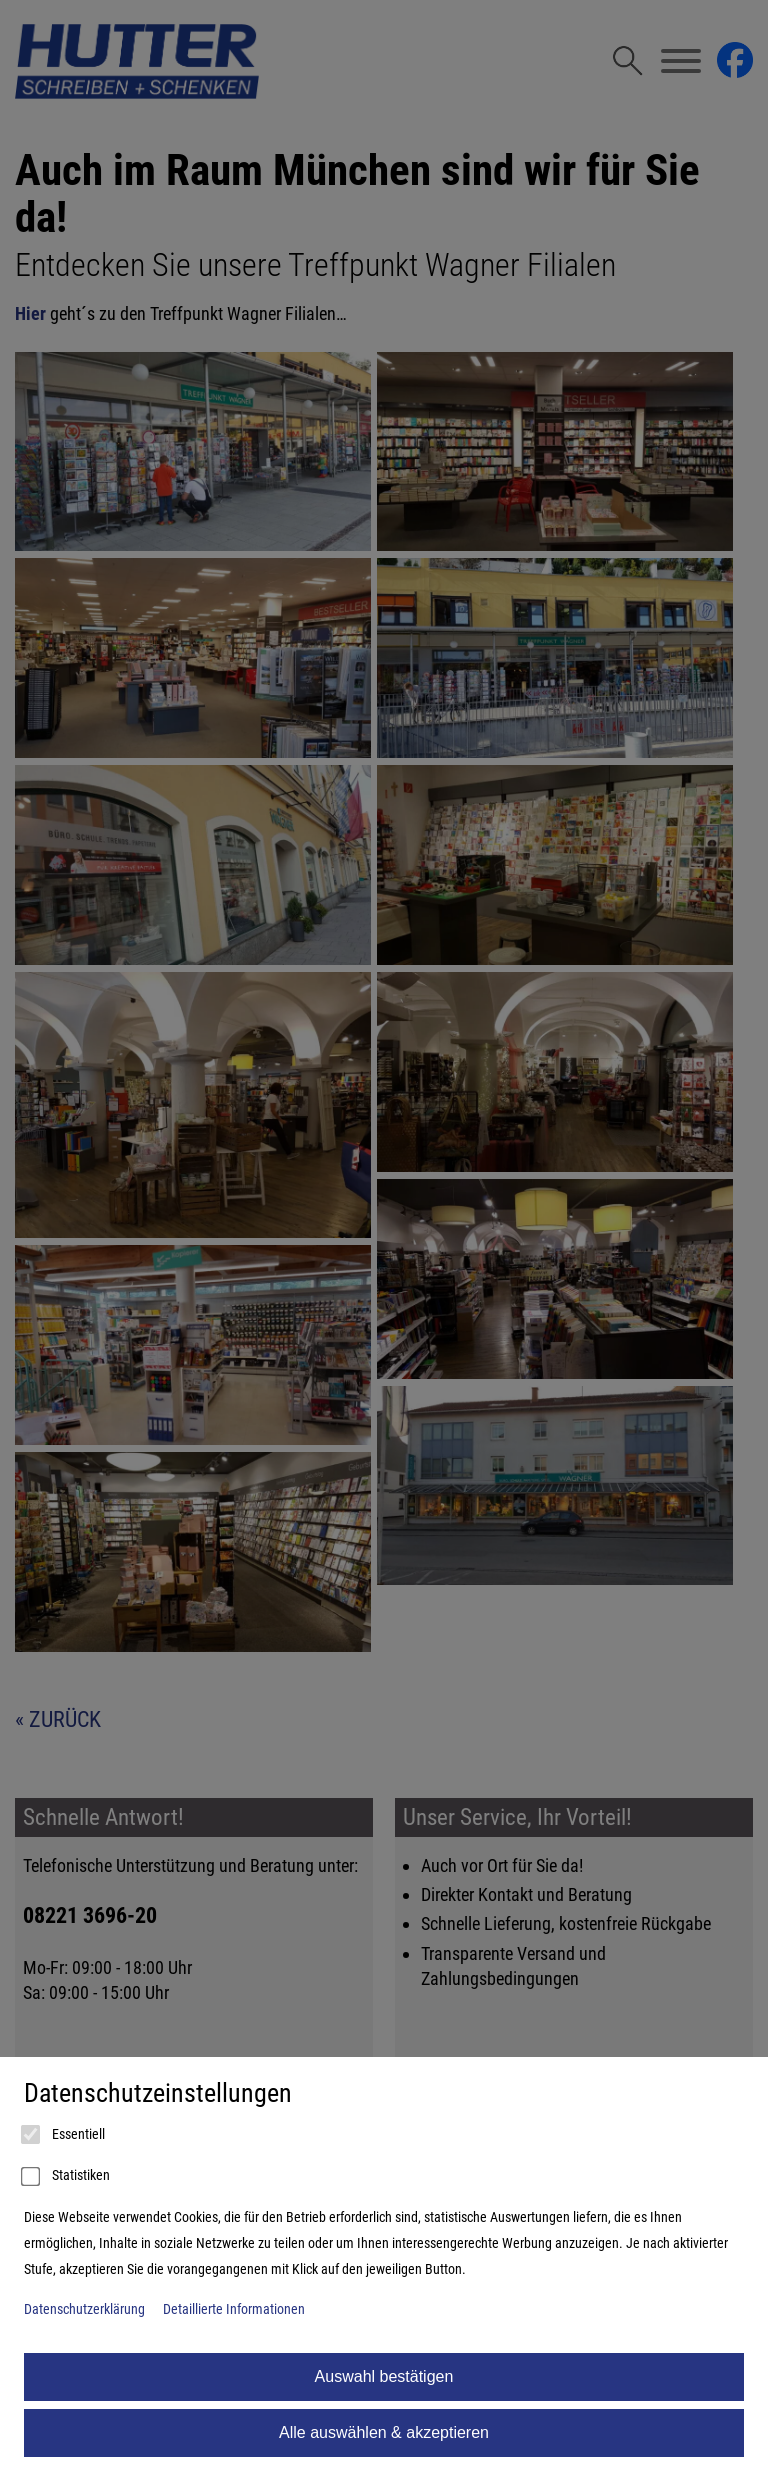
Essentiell (64, 2135)
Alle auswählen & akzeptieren (384, 2432)
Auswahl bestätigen (384, 2376)
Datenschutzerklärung (84, 2309)
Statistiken (67, 2177)
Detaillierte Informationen (234, 2309)
